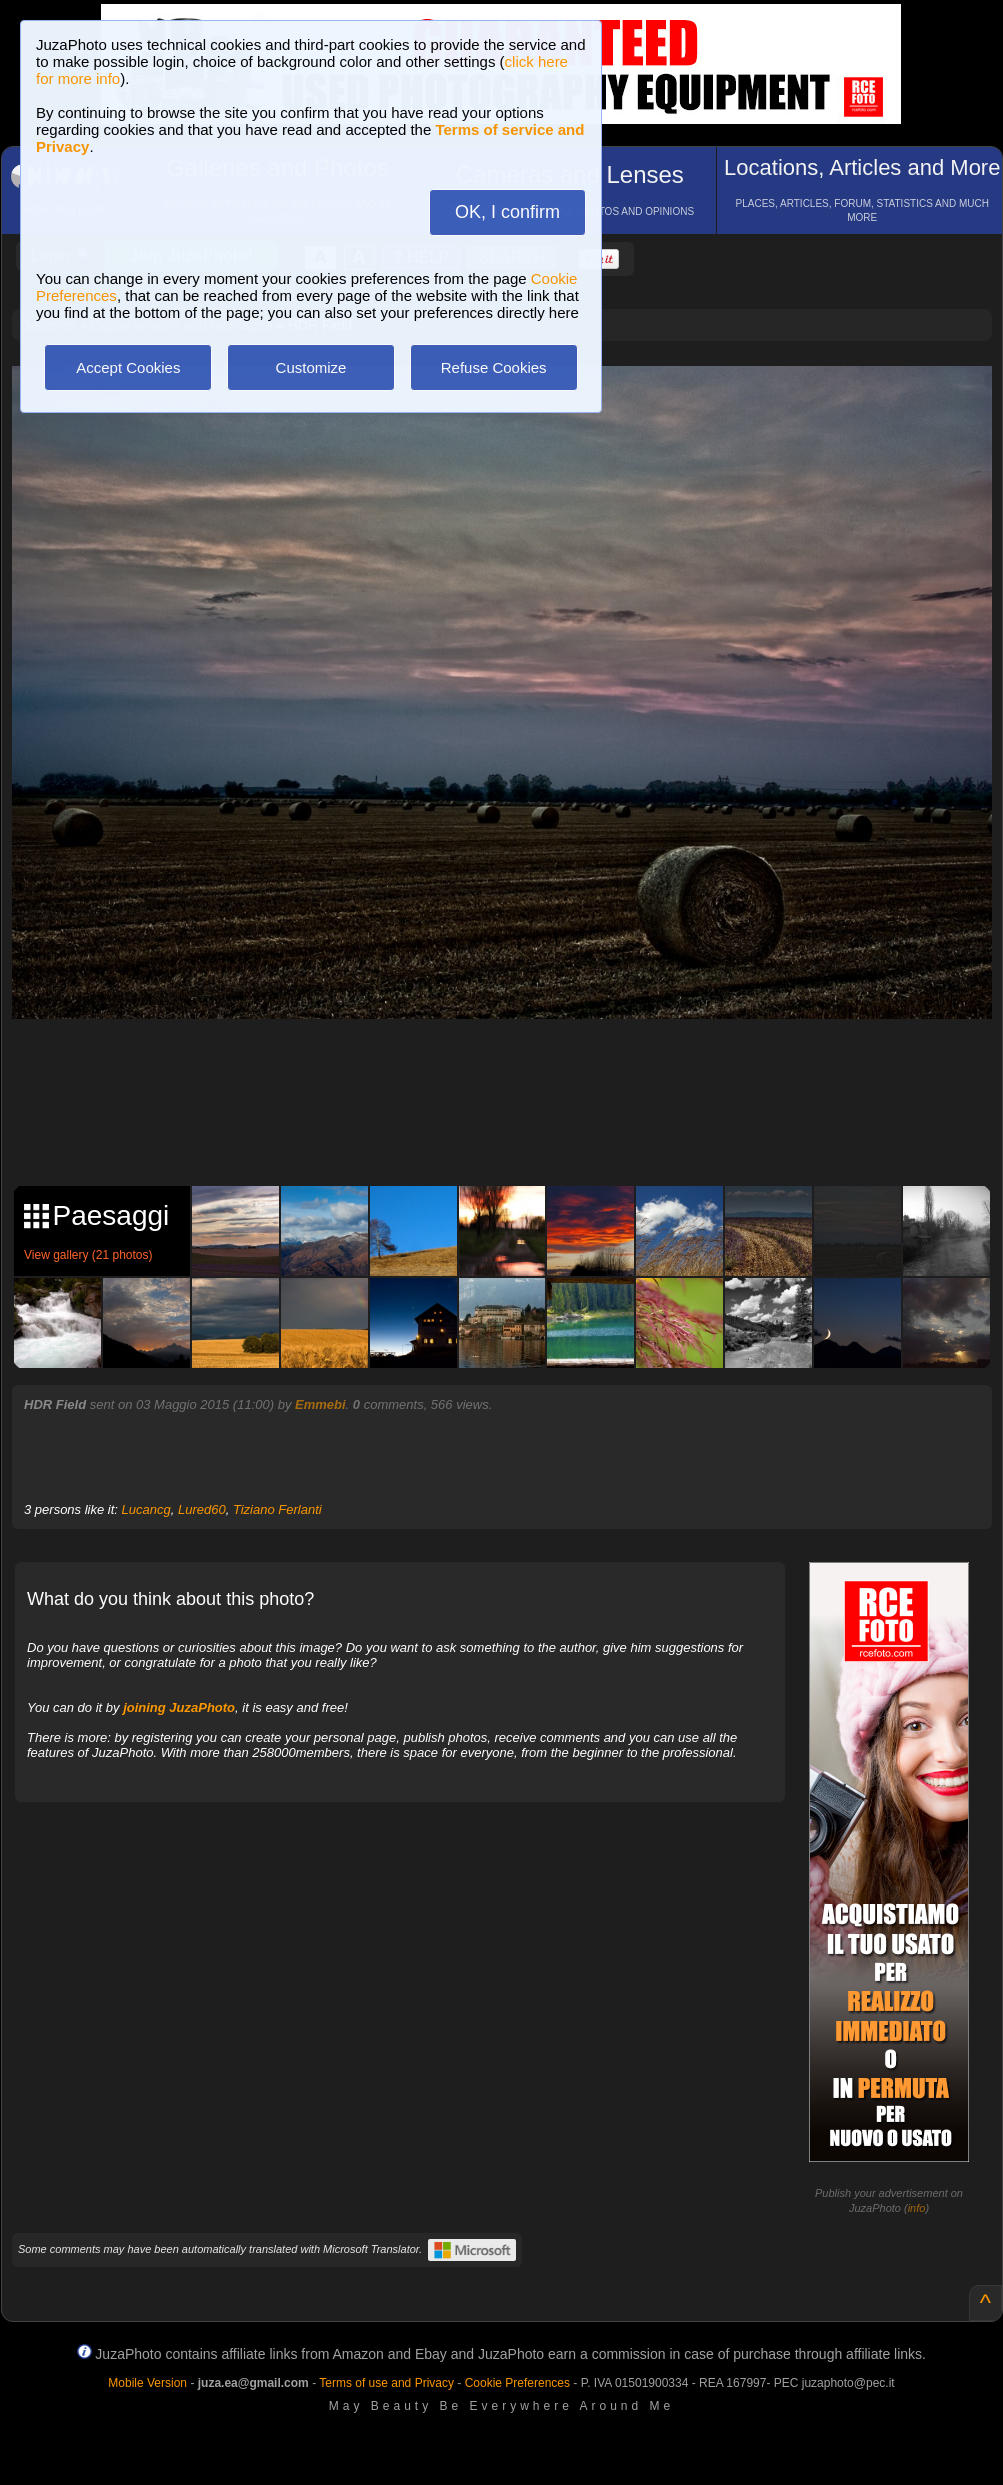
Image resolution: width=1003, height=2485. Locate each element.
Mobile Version (147, 2383)
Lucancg (146, 1509)
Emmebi (320, 1404)
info (917, 2208)
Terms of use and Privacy (386, 2383)
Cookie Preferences (517, 2383)
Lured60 (202, 1509)
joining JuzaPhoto (179, 1707)
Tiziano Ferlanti (277, 1509)
